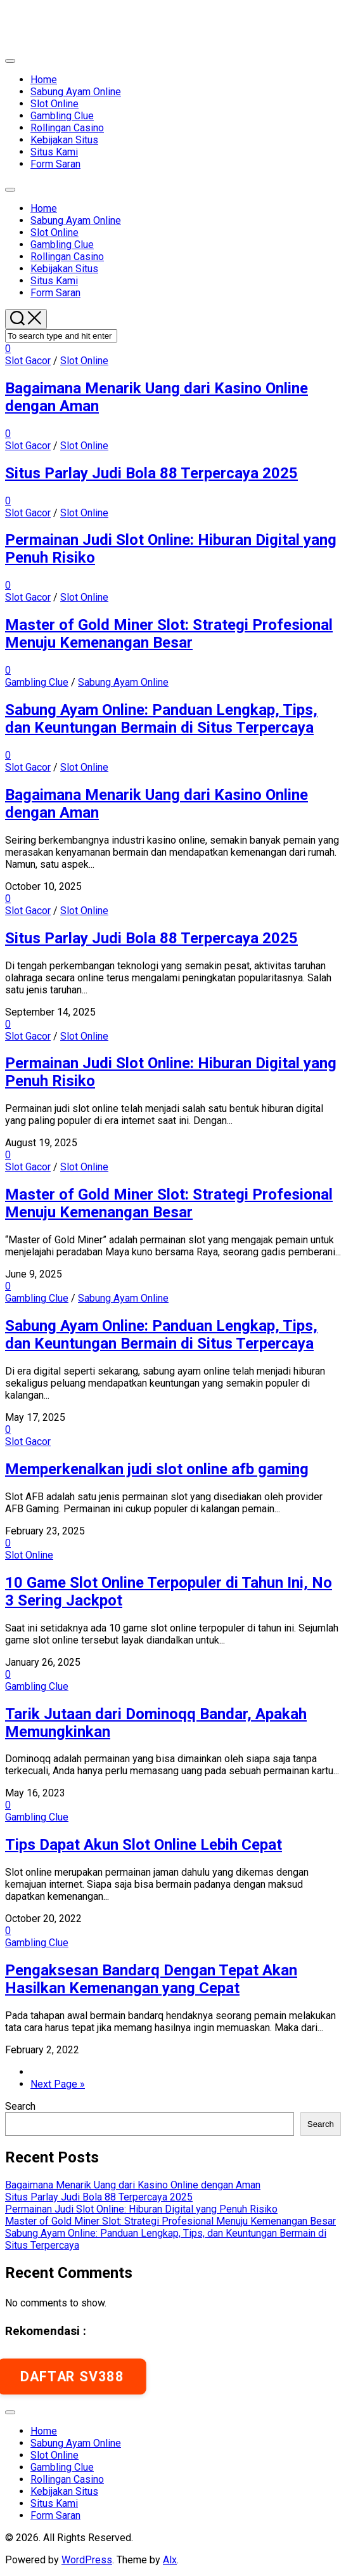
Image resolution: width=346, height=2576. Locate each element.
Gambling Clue (62, 116)
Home (43, 80)
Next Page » (57, 2084)
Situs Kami (54, 152)
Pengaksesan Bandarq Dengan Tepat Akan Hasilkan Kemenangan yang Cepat (151, 1979)
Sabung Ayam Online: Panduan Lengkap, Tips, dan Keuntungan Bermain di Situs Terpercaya (161, 718)
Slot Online (54, 104)
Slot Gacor (28, 361)
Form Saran (55, 164)
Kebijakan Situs (64, 140)
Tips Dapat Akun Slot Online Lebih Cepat (143, 1845)
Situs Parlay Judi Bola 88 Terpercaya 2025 (151, 473)
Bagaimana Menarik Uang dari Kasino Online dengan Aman (132, 2185)
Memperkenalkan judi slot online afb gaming (157, 1469)
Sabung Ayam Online (75, 92)
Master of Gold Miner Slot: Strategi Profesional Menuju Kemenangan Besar (169, 633)
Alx (170, 2560)
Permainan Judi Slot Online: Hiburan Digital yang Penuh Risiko (141, 2209)
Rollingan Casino (67, 128)
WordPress (86, 2560)
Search (20, 2106)
